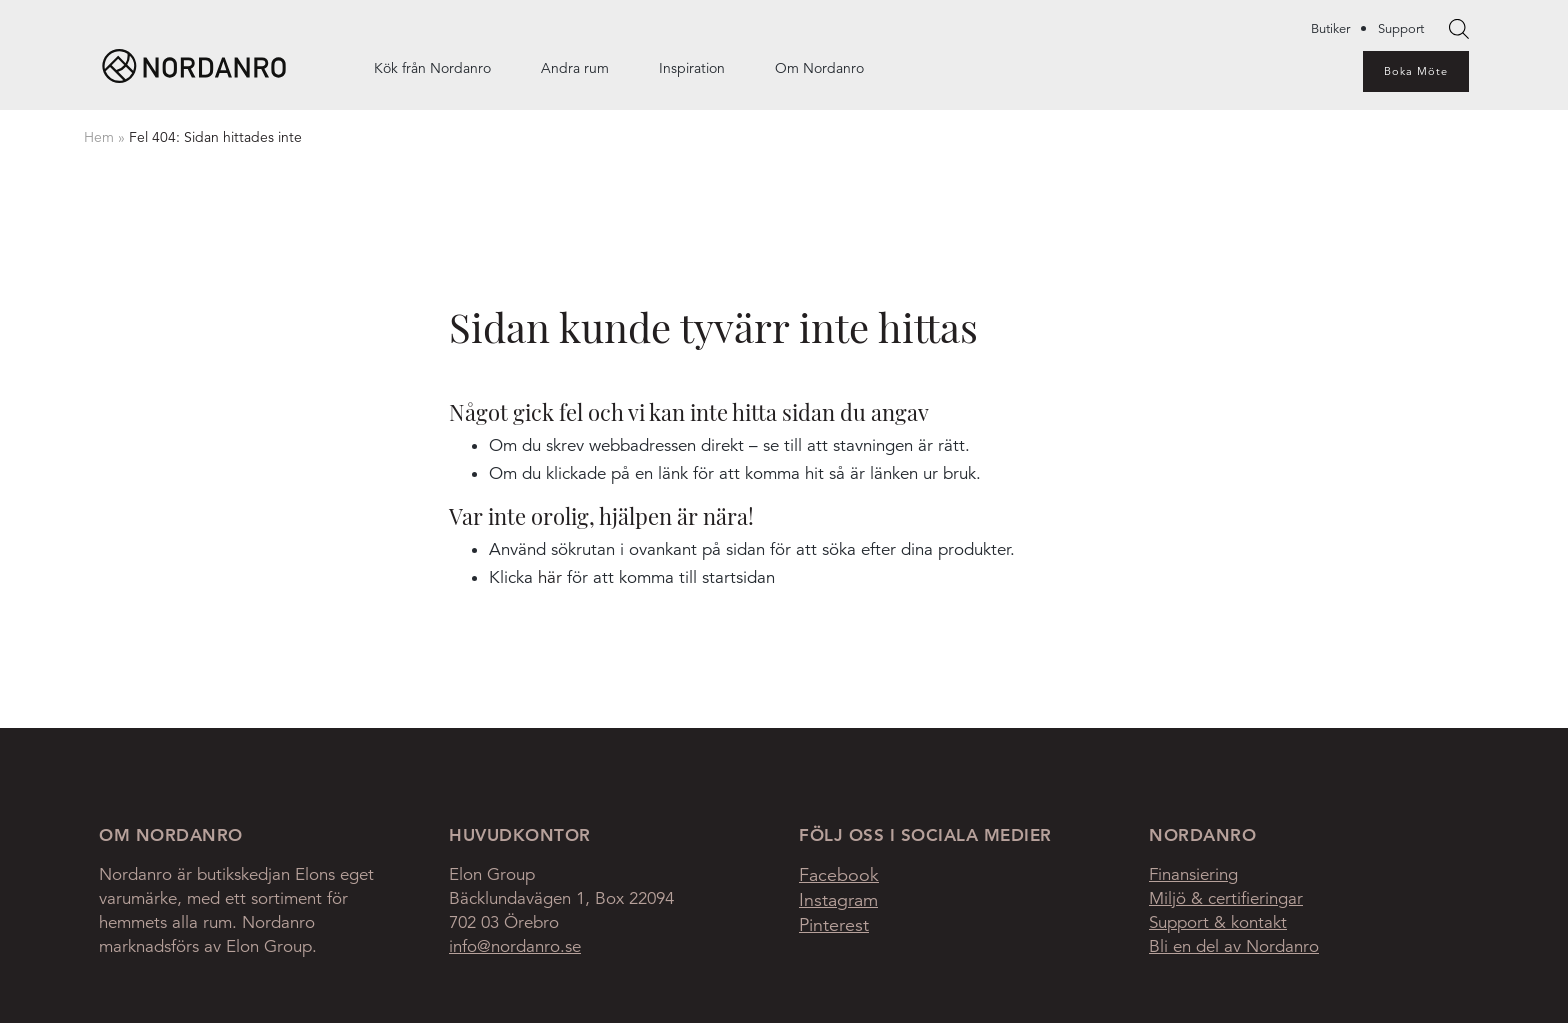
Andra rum (575, 68)
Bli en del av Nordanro (1234, 946)
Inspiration (692, 68)
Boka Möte (1416, 71)
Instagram (838, 900)
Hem (99, 137)
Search (1459, 29)
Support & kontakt (1218, 922)
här (550, 577)
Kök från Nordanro (432, 68)
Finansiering (1193, 874)
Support (1401, 29)
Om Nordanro (819, 68)
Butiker (1330, 29)
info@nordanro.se (515, 946)
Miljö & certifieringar (1226, 898)
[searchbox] (1459, 29)
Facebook (839, 875)
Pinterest (834, 925)
